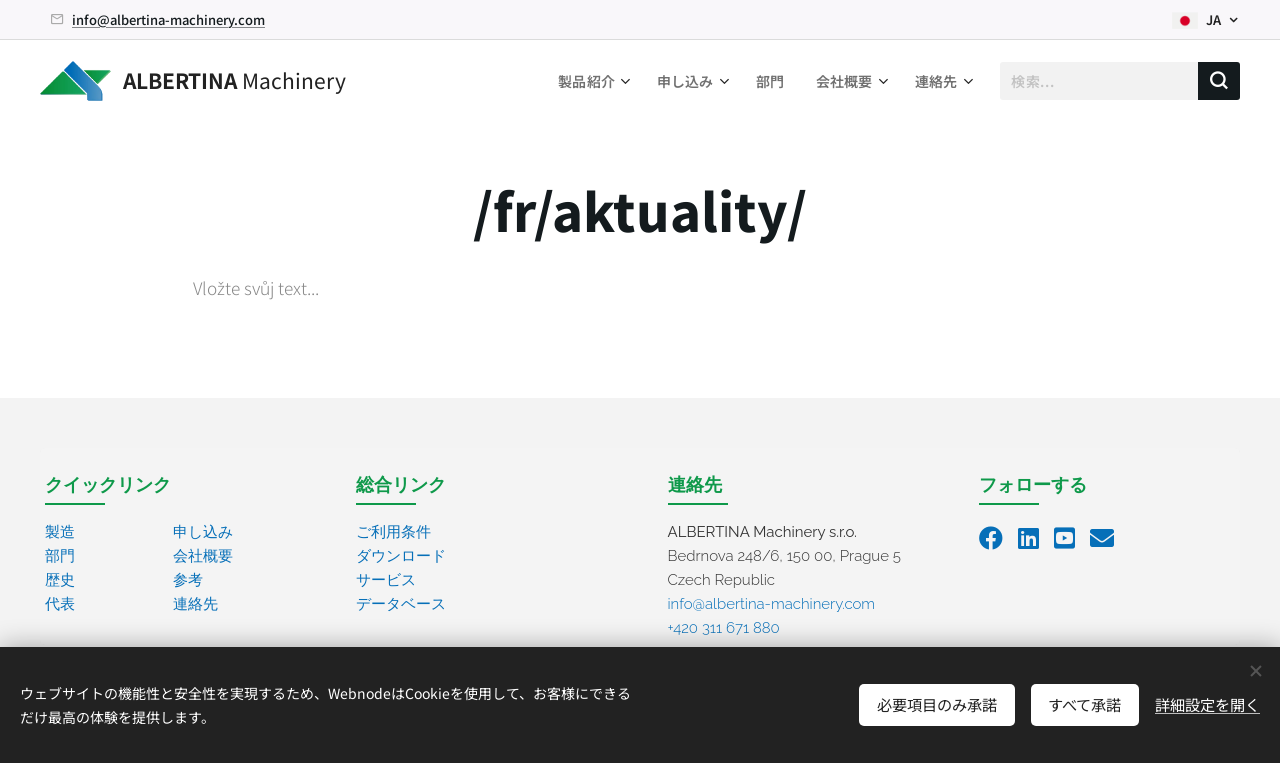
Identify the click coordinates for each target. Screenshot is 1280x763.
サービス (386, 580)
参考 (188, 580)
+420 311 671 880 (724, 628)
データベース (401, 604)
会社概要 (203, 556)
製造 (60, 532)
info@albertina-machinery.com (168, 19)
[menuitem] (589, 81)
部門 (60, 556)
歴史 (60, 580)
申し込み (203, 532)
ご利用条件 (393, 532)
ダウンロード (401, 556)
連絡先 (195, 604)
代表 (60, 604)
